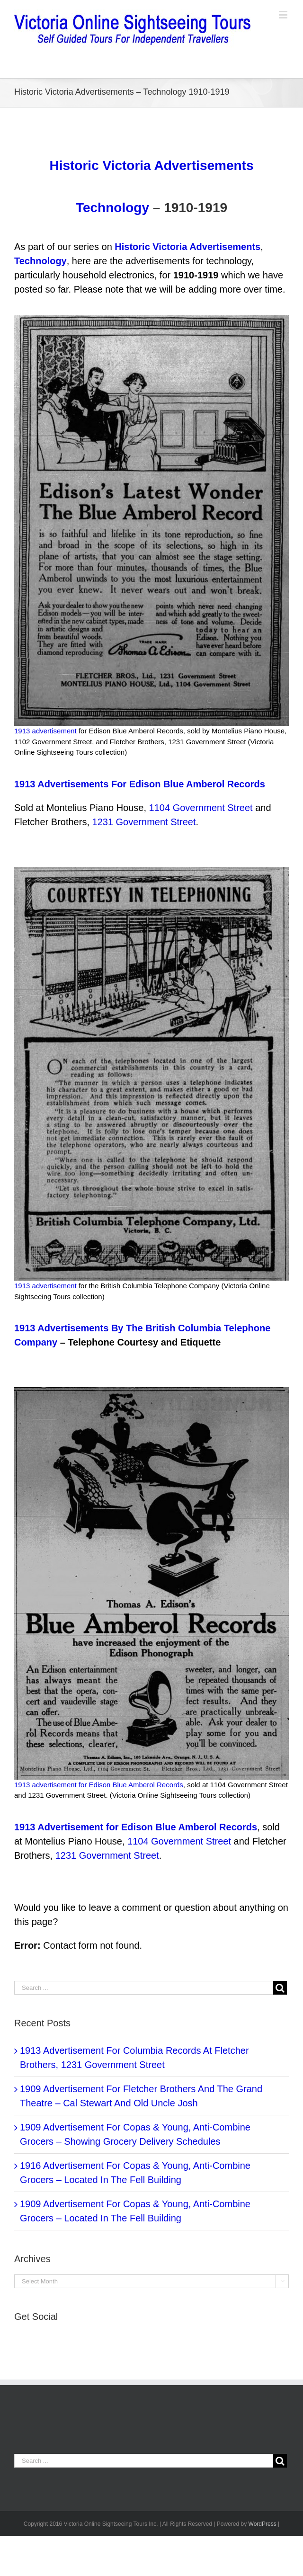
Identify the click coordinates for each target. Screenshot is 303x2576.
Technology (112, 207)
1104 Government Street (201, 807)
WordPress (262, 2524)
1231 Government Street (144, 822)
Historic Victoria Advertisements (151, 165)
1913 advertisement (45, 731)
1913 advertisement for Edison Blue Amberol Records (98, 1785)
